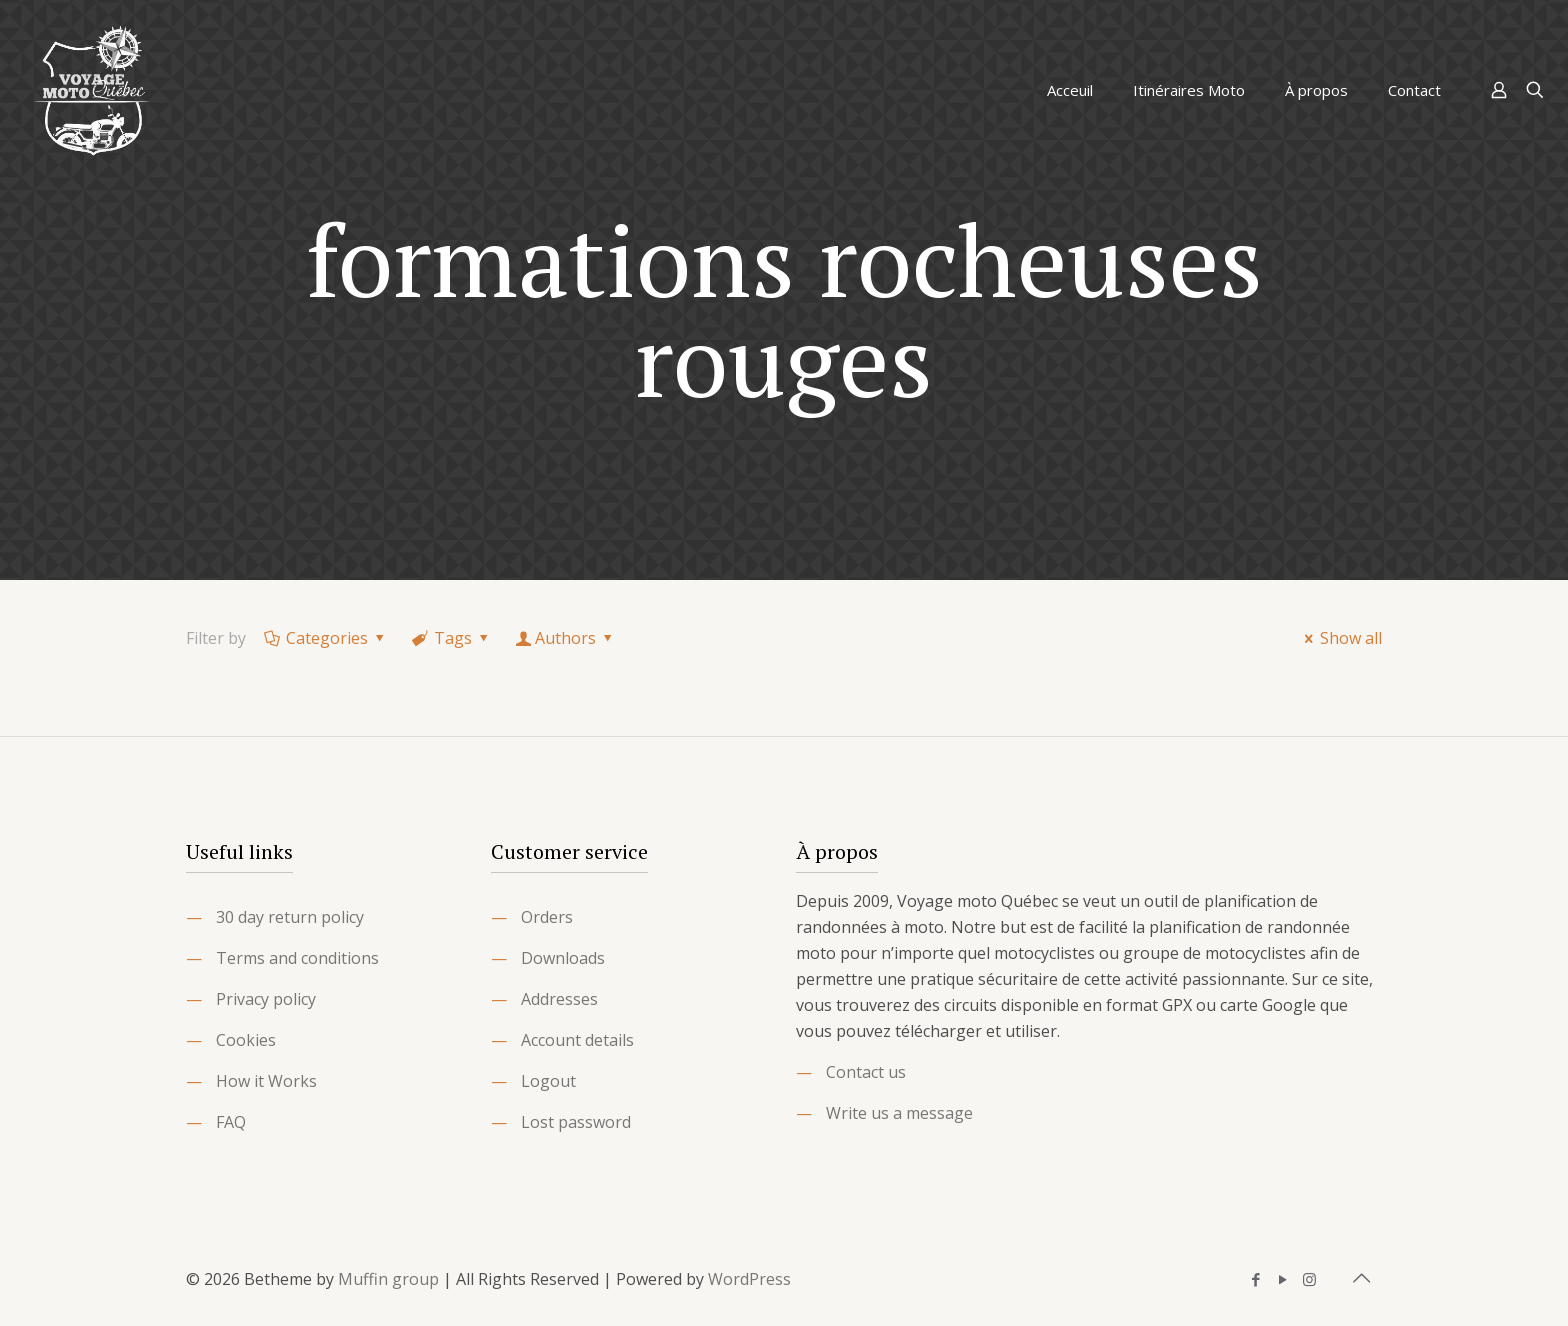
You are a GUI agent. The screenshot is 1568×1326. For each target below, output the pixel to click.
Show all (1340, 638)
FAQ (231, 1122)
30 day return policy (290, 917)
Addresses (559, 999)
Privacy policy (266, 999)
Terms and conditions (297, 958)
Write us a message (899, 1113)
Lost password (576, 1122)
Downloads (563, 958)
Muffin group (388, 1279)
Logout (548, 1081)
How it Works (266, 1081)
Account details (577, 1040)
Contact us (866, 1072)
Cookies (246, 1040)
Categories (326, 638)
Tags (452, 638)
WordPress (749, 1279)
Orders (547, 917)
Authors (566, 638)
